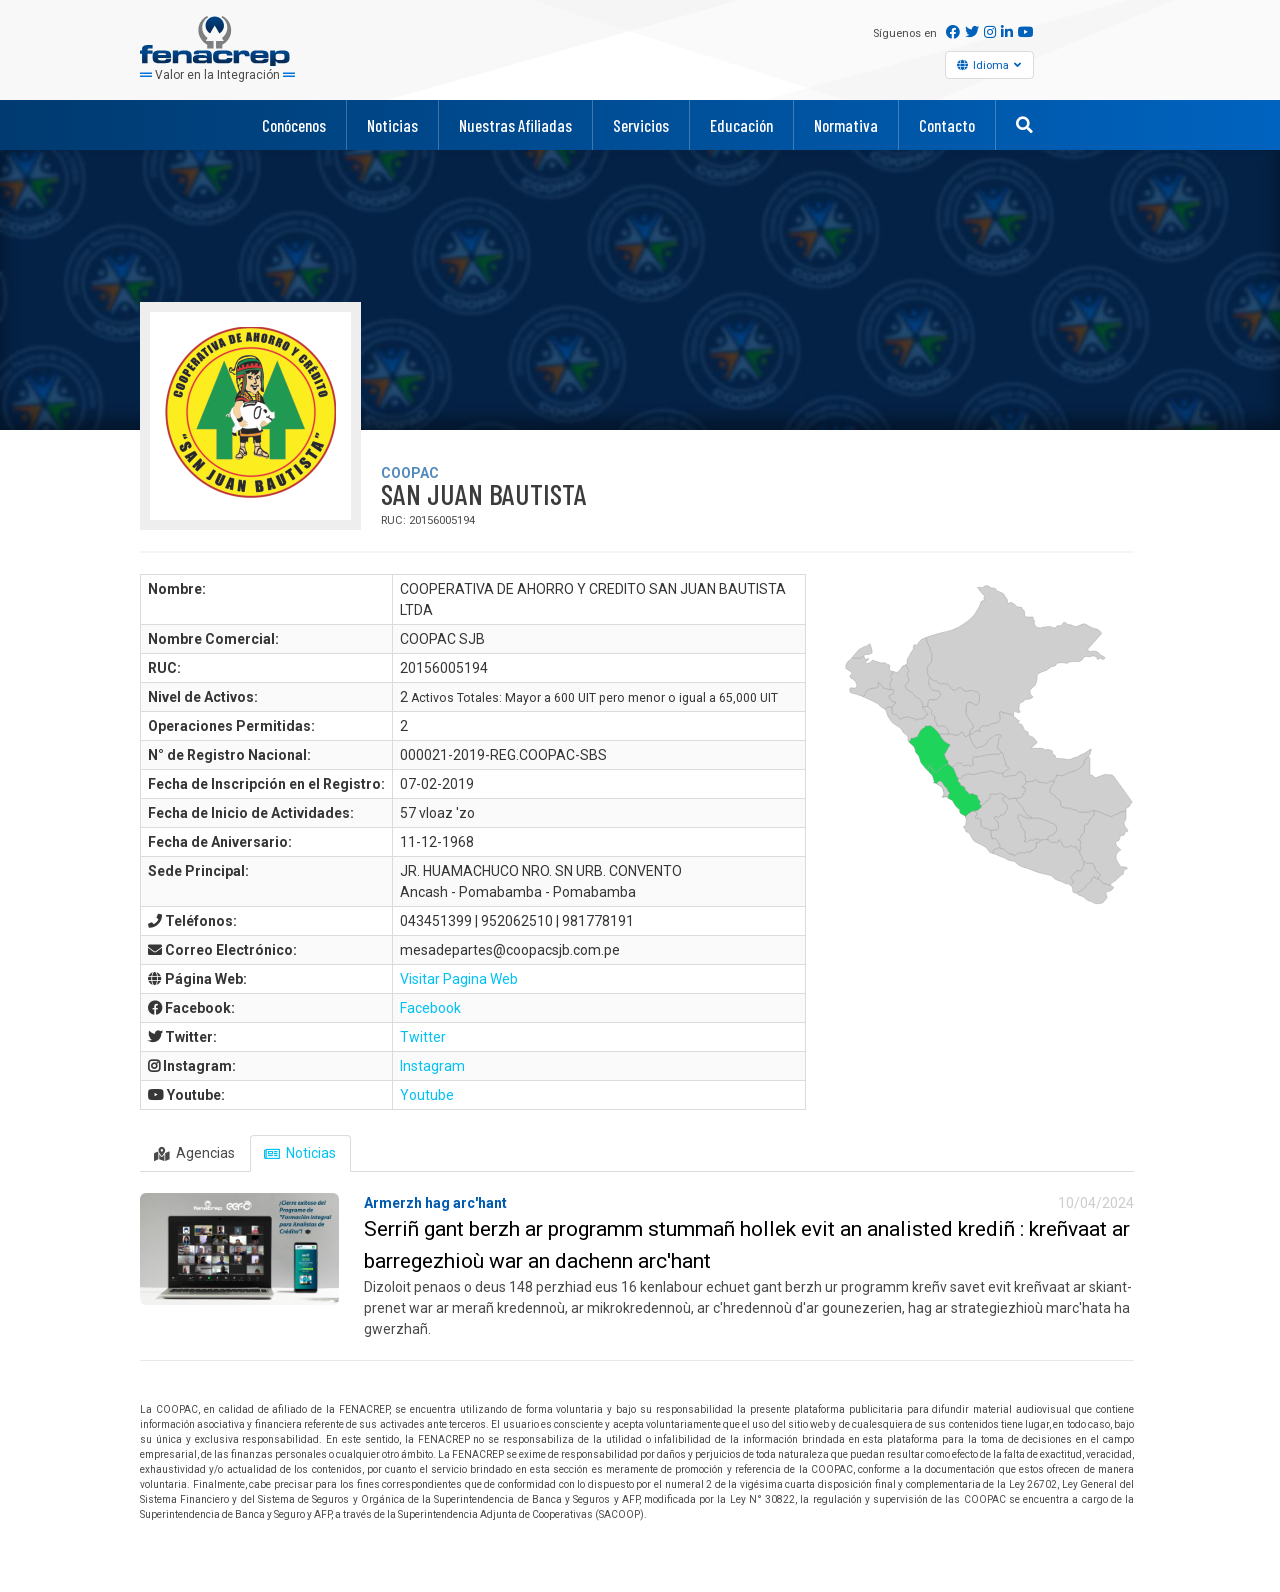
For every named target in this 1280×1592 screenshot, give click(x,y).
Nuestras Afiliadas (515, 125)
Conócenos (294, 125)
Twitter (423, 1037)
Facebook (430, 1008)
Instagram (432, 1066)
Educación (741, 125)
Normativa (846, 125)
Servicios (641, 125)
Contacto (947, 125)
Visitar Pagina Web (459, 979)
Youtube (427, 1095)
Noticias (392, 125)
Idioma (993, 64)
